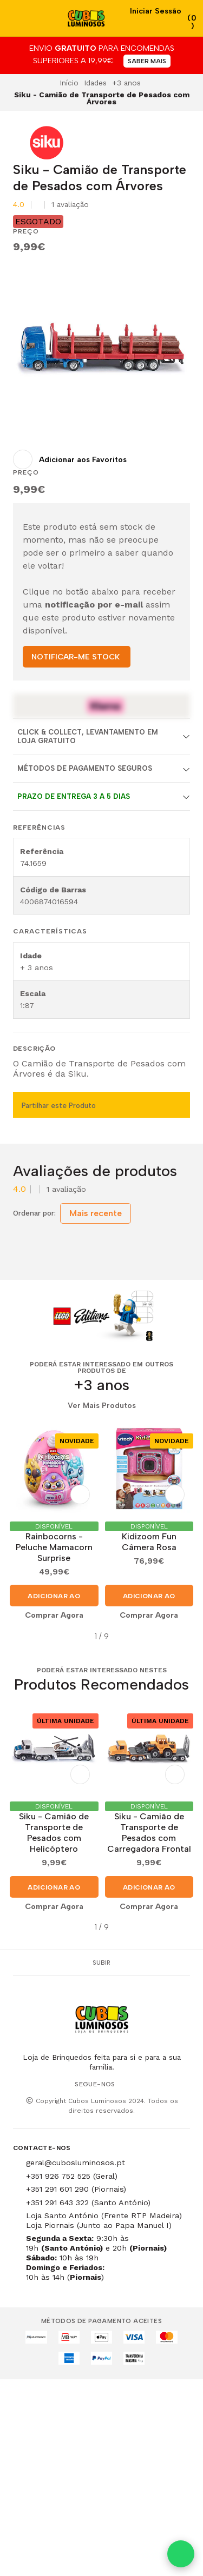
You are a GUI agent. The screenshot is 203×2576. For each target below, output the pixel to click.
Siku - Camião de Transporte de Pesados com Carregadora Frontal (149, 1832)
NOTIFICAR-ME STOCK (75, 657)
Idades (95, 82)
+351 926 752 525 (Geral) (71, 2176)
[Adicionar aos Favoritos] (70, 459)
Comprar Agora (54, 1615)
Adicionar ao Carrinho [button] (54, 1599)
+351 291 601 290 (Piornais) (76, 2189)
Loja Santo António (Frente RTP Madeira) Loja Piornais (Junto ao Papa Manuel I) (104, 2220)
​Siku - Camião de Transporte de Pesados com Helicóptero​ (54, 1832)
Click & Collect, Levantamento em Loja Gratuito (87, 736)
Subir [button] (101, 1962)
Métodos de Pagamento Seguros (84, 768)
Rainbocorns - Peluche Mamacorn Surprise (54, 1547)
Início (69, 82)
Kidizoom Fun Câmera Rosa (149, 1541)
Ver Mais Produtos (102, 1406)
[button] (21, 1636)
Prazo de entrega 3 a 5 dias (73, 796)
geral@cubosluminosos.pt (75, 2162)
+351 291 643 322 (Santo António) (88, 2202)
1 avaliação (70, 205)
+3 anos (126, 82)
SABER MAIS (147, 61)
